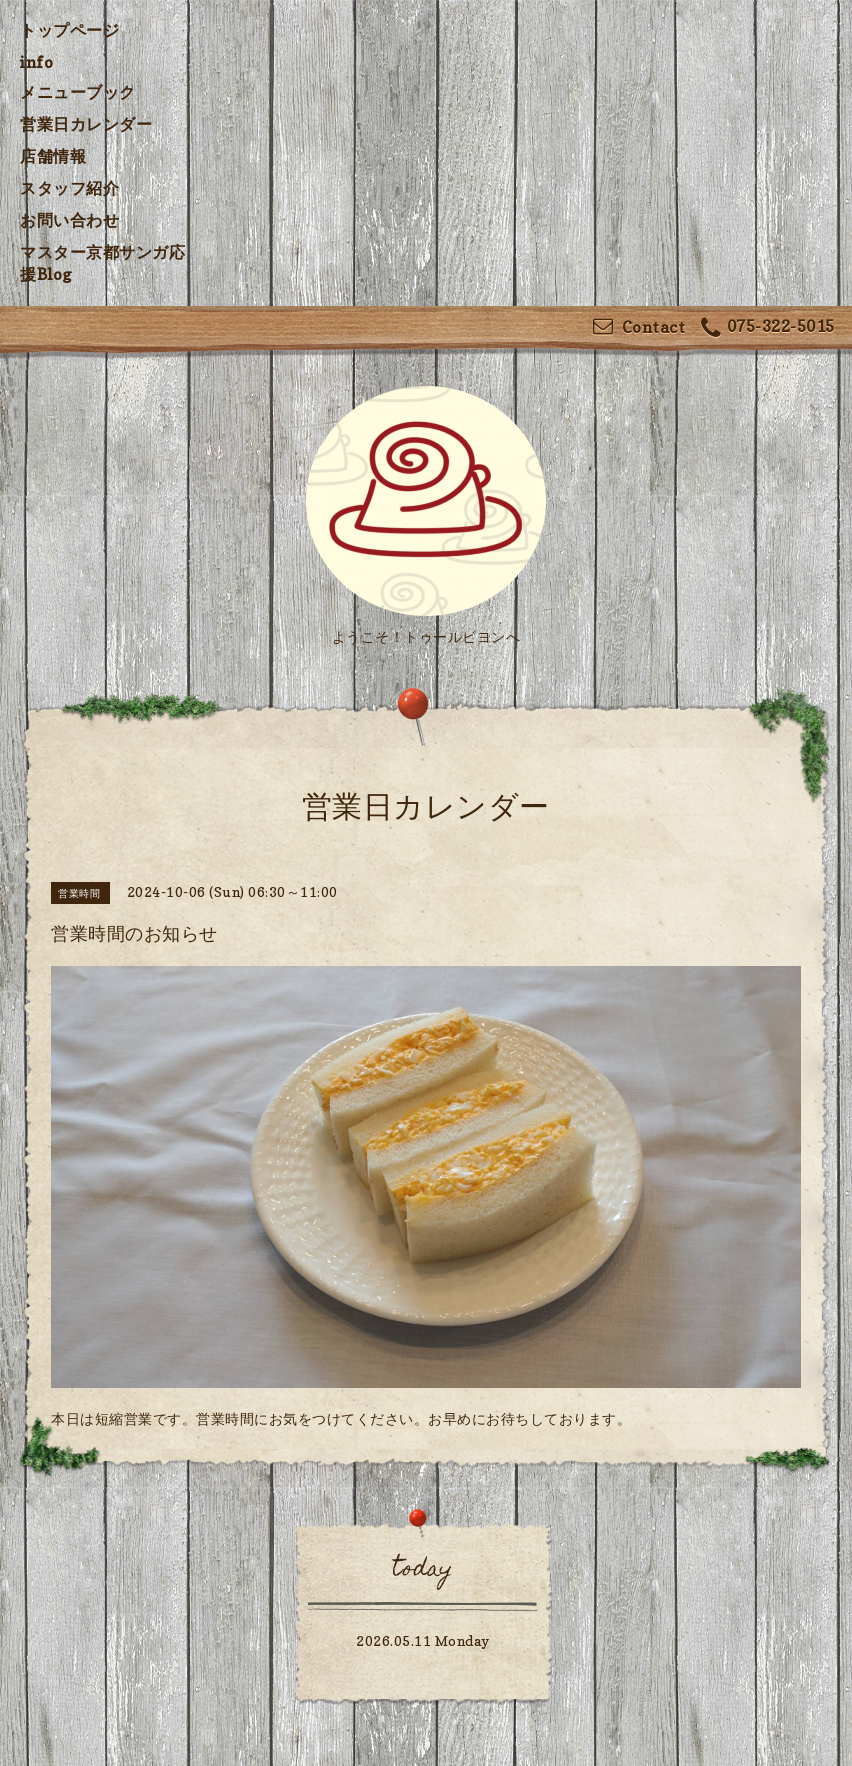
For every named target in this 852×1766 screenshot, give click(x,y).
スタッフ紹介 (69, 188)
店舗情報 (53, 156)
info (36, 62)
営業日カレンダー (86, 124)
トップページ (69, 30)
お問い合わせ (69, 220)
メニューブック (78, 92)
